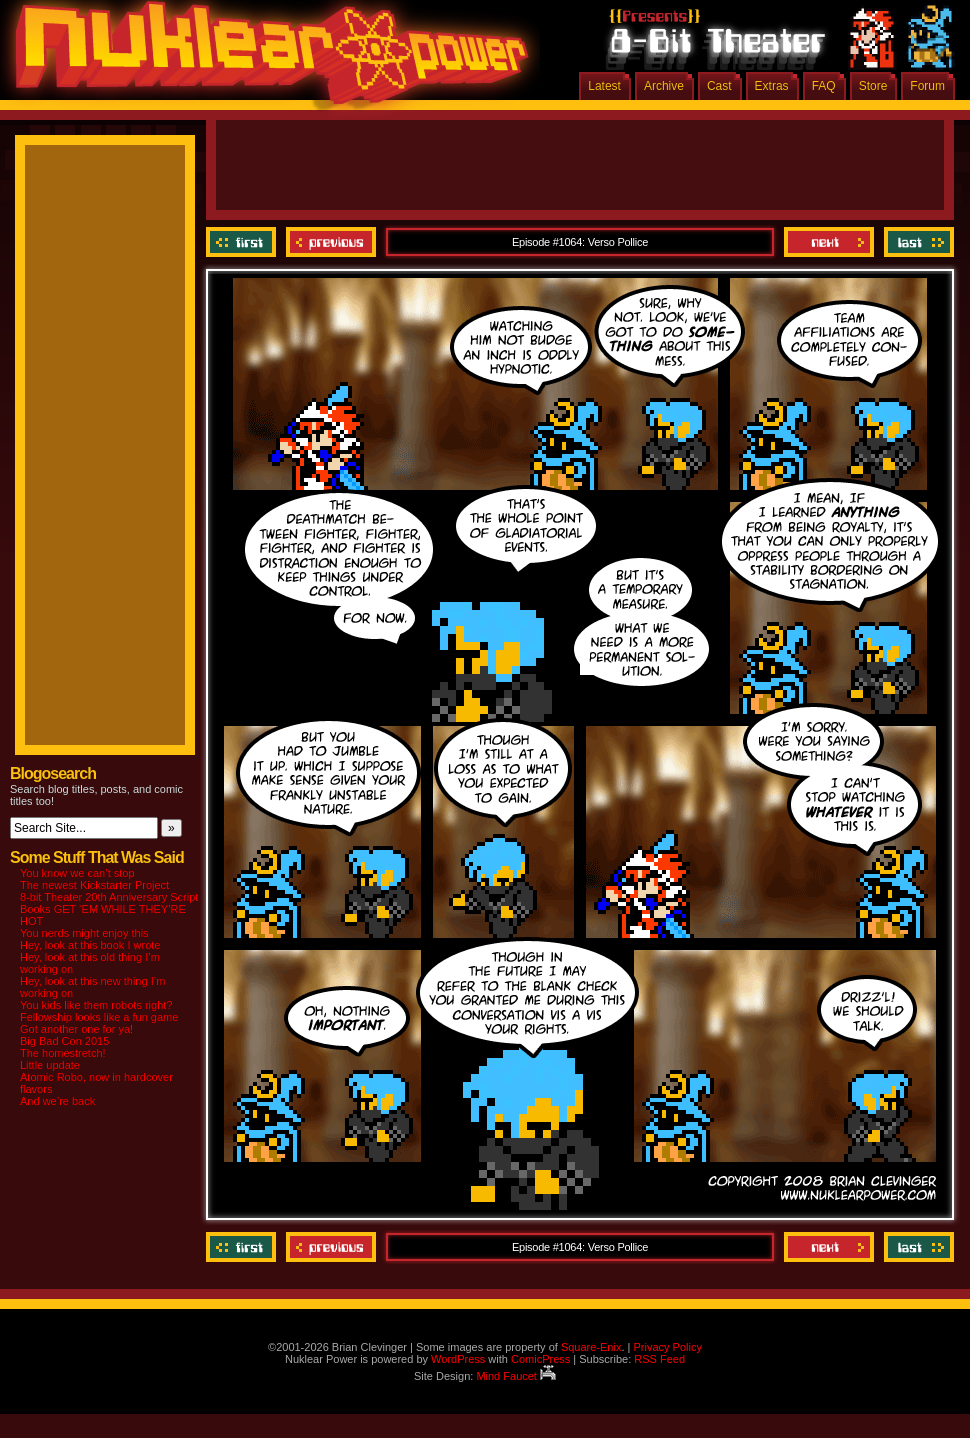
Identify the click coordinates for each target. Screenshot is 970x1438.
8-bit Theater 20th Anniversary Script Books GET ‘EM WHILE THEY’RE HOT (109, 909)
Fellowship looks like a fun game (99, 1017)
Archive (664, 86)
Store (873, 86)
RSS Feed (659, 1359)
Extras (772, 86)
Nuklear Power (265, 60)
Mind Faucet (516, 1376)
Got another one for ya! (76, 1029)
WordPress (458, 1359)
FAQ (824, 86)
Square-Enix (591, 1347)
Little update (50, 1065)
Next (829, 242)
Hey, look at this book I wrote (90, 945)
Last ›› (916, 242)
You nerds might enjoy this (84, 933)
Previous (331, 242)
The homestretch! (63, 1053)
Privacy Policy (667, 1347)
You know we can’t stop (77, 873)
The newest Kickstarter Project (94, 885)
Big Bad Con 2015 (64, 1041)
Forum (927, 86)
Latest (604, 86)
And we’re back (57, 1101)
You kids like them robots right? (96, 1005)
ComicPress (540, 1359)
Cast (719, 86)
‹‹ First (243, 242)
